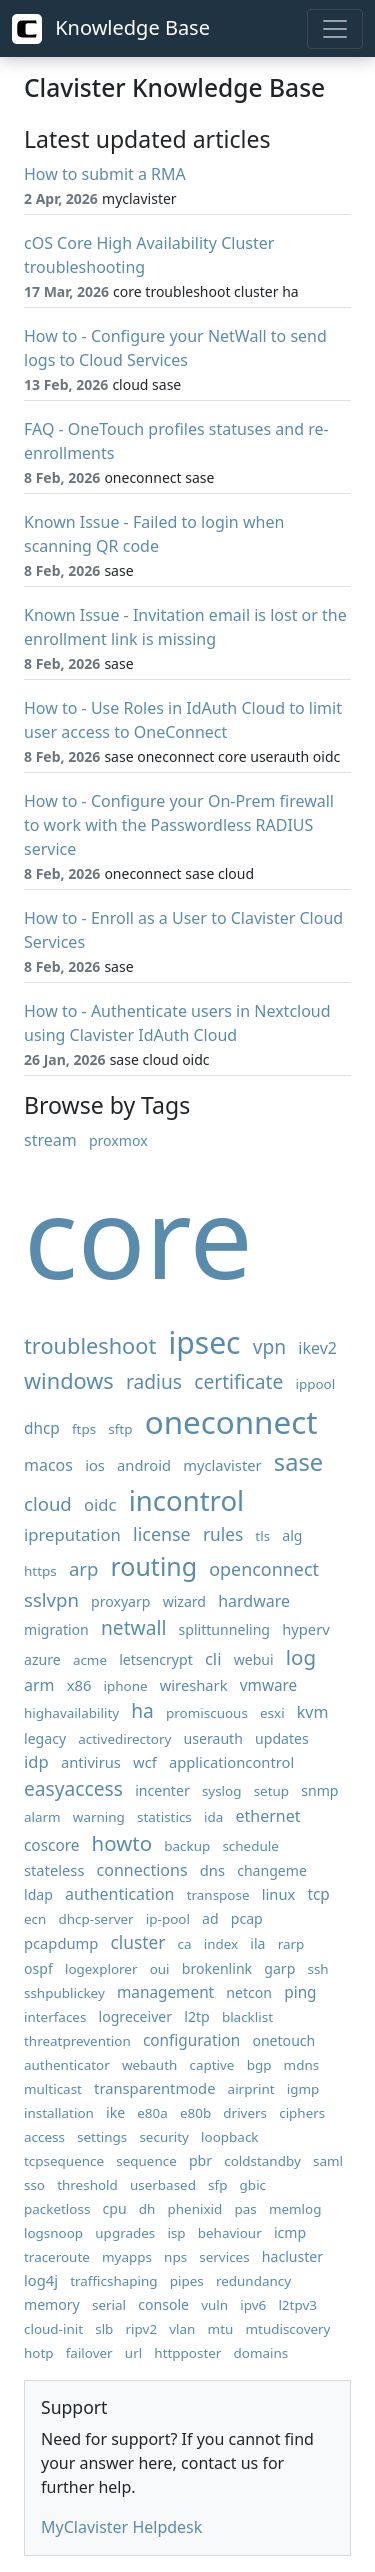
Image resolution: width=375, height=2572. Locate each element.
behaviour (230, 2233)
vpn (269, 1346)
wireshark (194, 1685)
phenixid (195, 2209)
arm (39, 1685)
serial (109, 2305)
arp (83, 1568)
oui (160, 1969)
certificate (238, 1381)
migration (56, 1629)
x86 (79, 1685)
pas (245, 2209)
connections (142, 1870)
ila (257, 1943)
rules (223, 1534)
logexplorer (101, 1969)
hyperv (306, 1629)
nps (175, 2257)
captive (211, 2065)
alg (292, 1535)
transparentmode (154, 2088)
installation (59, 2113)
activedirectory (124, 1739)
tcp (318, 1894)
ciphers (302, 2113)
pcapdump (61, 1943)
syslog (222, 1791)
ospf (38, 1968)
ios (95, 1465)
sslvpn (51, 1599)
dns (212, 1870)
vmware (269, 1685)
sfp (217, 2185)
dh (147, 2209)
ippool (316, 1384)
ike (115, 2112)
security (164, 2137)
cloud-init (53, 2329)
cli (213, 1658)
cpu (115, 2208)
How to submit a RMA (105, 174)
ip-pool (168, 1919)
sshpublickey (64, 1993)
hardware (254, 1601)
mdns (302, 2065)
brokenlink (217, 1968)
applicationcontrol (231, 1762)
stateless (54, 1870)
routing (154, 1566)
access (44, 2137)
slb (104, 2329)
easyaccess (73, 1788)
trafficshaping (113, 2281)
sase (298, 1462)
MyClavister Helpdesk (121, 2527)
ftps (84, 1429)
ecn (35, 1919)
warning (99, 1817)
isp (176, 2233)
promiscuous (207, 1713)
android (144, 1465)
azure (42, 1659)
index (221, 1944)
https (40, 1571)
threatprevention (77, 2041)
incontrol (186, 1500)
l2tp (196, 2016)
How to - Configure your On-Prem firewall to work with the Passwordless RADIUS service (179, 825)
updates (282, 1738)
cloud (48, 1503)
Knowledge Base (111, 29)
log (301, 1657)
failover (89, 2353)
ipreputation (72, 1534)
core (138, 1235)
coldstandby (262, 2161)
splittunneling (225, 1629)
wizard (184, 1601)
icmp (290, 2232)
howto (122, 1843)
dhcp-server (96, 1919)
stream (50, 1140)
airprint (251, 2089)
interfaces (55, 2017)
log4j (41, 2280)
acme (90, 1660)
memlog (295, 2209)
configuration (191, 2040)
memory (52, 2304)
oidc (100, 1504)
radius (154, 1381)
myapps (127, 2257)
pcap (247, 1918)
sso (34, 2185)
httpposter (187, 2353)
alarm (42, 1817)
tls (262, 1536)
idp (36, 1761)
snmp (319, 1790)
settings (102, 2137)
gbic (253, 2185)
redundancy (253, 2281)
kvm (313, 1712)
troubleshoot (90, 1345)
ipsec (204, 1342)
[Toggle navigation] (335, 29)
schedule (250, 1846)
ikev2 (317, 1348)
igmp (303, 2089)
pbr (200, 2160)
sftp (120, 1429)
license (162, 1534)
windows (69, 1380)
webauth (149, 2065)
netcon (249, 1992)
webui (254, 1659)
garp (279, 1968)
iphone (126, 1686)
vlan (182, 2329)
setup (271, 1791)
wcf (145, 1762)
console (163, 2304)
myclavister (222, 1465)
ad (210, 1918)
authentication (119, 1894)
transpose (218, 1895)
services (224, 2257)
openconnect (264, 1569)
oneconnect (231, 1421)
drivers (245, 2113)
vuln (214, 2305)
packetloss (57, 2209)
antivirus (91, 1762)
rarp (291, 1944)
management (165, 1992)
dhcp (42, 1428)
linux (279, 1894)
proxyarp (120, 1601)
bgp (259, 2065)
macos (48, 1465)
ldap (38, 1894)
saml (328, 2161)
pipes (187, 2281)
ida (213, 1817)
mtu (221, 2329)
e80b (195, 2113)
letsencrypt (156, 1659)
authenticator (67, 2065)
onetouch (283, 2040)
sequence (146, 2161)
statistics (164, 1817)
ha (142, 1710)
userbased (163, 2185)
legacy (45, 1738)
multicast (53, 2089)
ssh (317, 1969)
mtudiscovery (287, 2329)
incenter (162, 1790)
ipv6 (253, 2305)
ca (185, 1944)
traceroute (57, 2257)
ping (300, 1992)
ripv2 (142, 2329)
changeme (272, 1870)
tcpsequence (64, 2161)
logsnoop (53, 2233)
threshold (87, 2185)
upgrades (125, 2233)
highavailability (71, 1713)
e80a (152, 2113)
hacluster (292, 2256)
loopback (229, 2137)
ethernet (267, 1816)
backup (187, 1846)
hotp (39, 2353)
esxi (272, 1713)
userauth (213, 1738)
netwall (133, 1627)
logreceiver (136, 2016)
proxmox (118, 1140)
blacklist (247, 2017)
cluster (138, 1942)
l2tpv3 (297, 2305)
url (133, 2353)
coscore (51, 1845)
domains (261, 2353)
